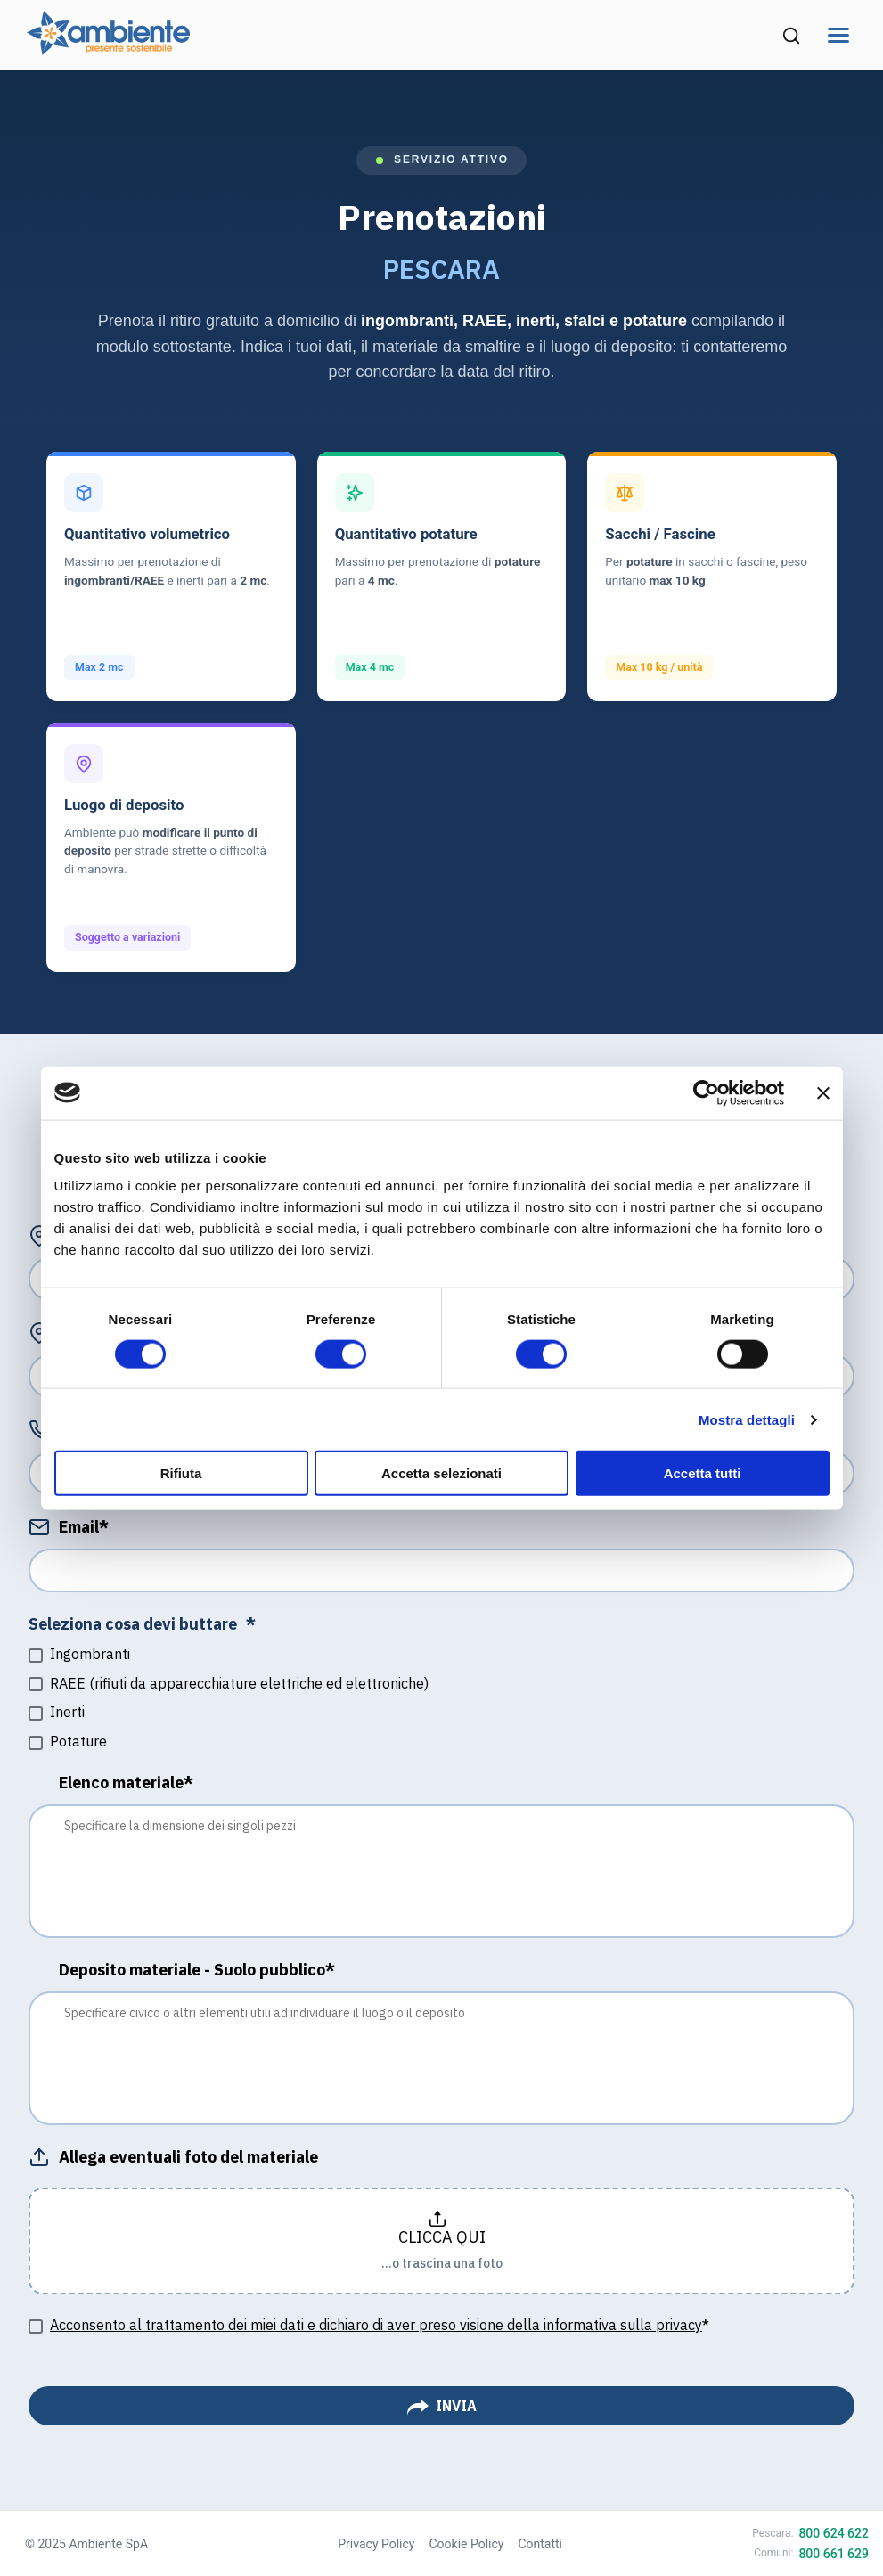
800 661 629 (833, 2554)
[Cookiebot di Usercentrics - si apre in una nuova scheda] (706, 1092)
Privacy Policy (376, 2544)
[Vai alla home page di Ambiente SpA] (108, 49)
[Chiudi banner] (823, 1092)
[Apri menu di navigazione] (838, 35)
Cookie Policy (466, 2544)
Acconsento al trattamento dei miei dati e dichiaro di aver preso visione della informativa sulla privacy (376, 2325)
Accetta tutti (702, 1473)
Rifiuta (181, 1473)
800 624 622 (833, 2533)
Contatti (540, 2544)
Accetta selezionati (441, 1473)
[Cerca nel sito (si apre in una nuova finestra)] (791, 36)
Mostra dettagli (747, 1419)
